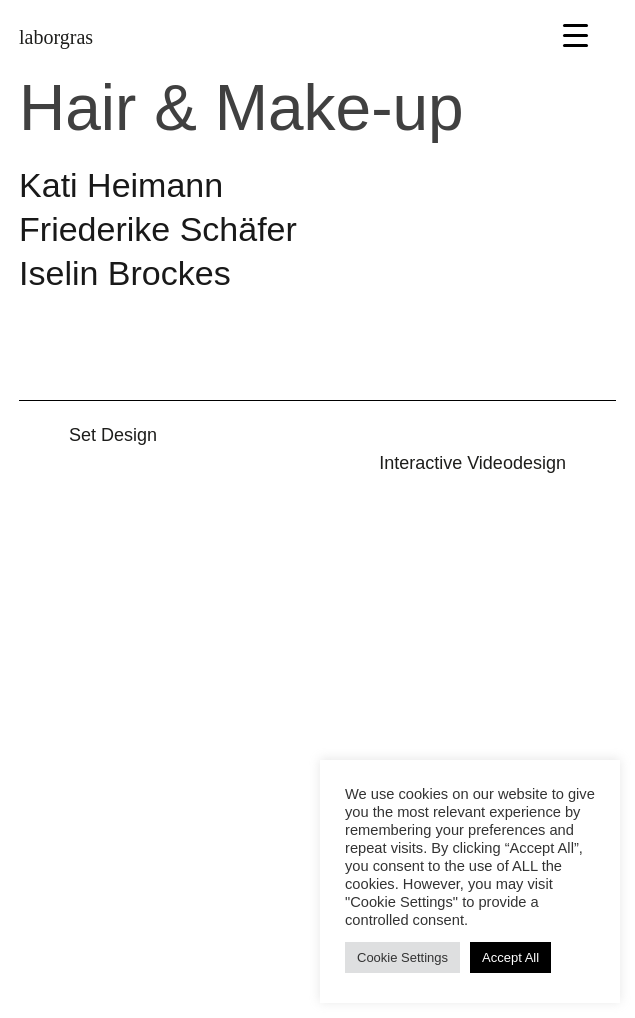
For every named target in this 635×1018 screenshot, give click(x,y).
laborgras (56, 37)
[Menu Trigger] (575, 34)
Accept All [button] (510, 957)
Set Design (113, 435)
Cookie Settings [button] (402, 957)
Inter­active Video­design (472, 463)
